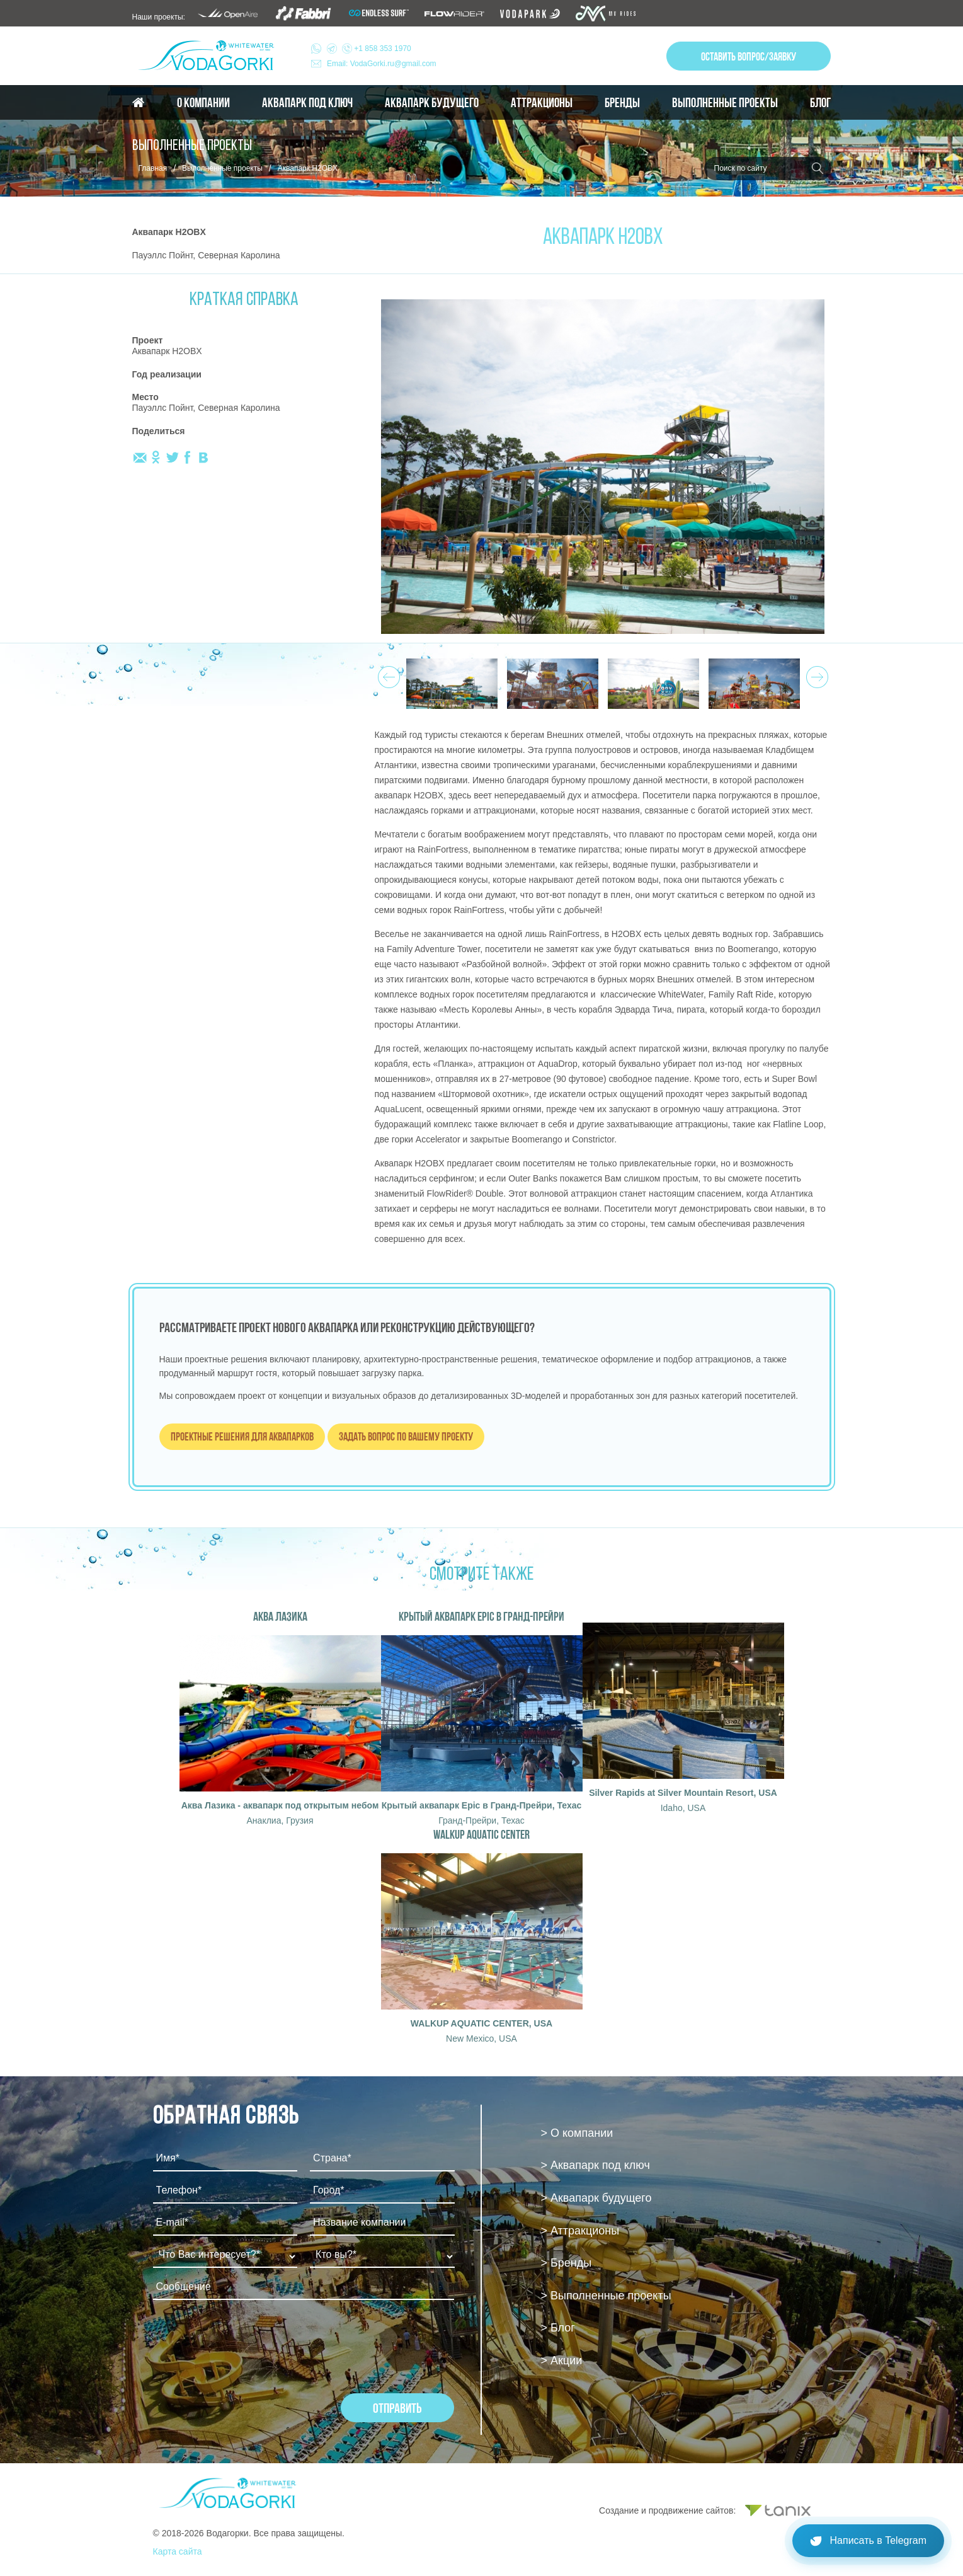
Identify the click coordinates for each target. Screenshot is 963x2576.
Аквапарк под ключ (307, 102)
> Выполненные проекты (605, 2295)
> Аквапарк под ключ (594, 2165)
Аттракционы (542, 102)
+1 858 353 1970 (369, 48)
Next (815, 674)
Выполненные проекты (725, 102)
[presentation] (249, 2343)
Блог (820, 102)
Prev (387, 674)
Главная (153, 168)
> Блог (557, 2327)
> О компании (576, 2133)
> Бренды (565, 2263)
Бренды (622, 102)
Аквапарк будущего (432, 102)
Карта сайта (177, 2551)
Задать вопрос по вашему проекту (406, 1436)
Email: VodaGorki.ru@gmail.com (381, 63)
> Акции (561, 2360)
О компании (203, 102)
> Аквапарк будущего (595, 2198)
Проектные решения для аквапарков (242, 1436)
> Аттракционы (579, 2230)
